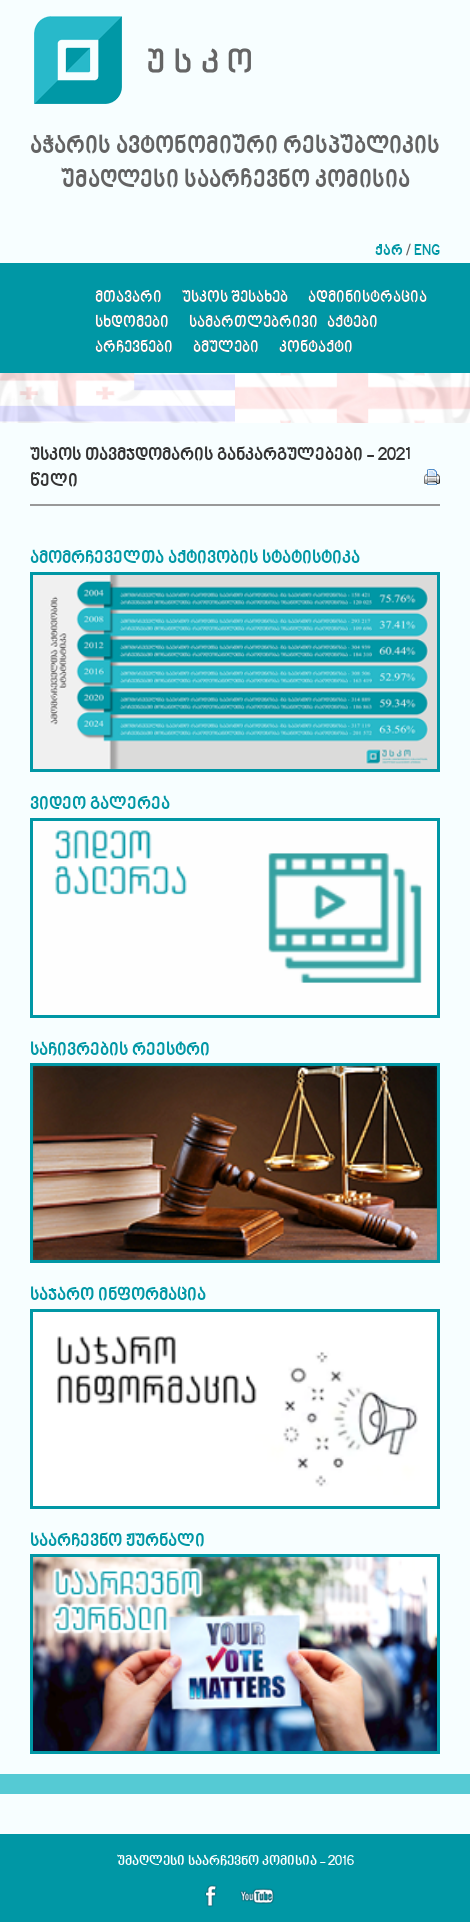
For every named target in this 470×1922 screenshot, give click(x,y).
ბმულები (226, 352)
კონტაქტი (316, 352)
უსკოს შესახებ (235, 302)
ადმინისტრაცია (367, 302)
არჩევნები (134, 352)
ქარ (389, 251)
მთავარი (128, 302)
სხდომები (132, 327)
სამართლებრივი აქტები (283, 327)
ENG (427, 251)
